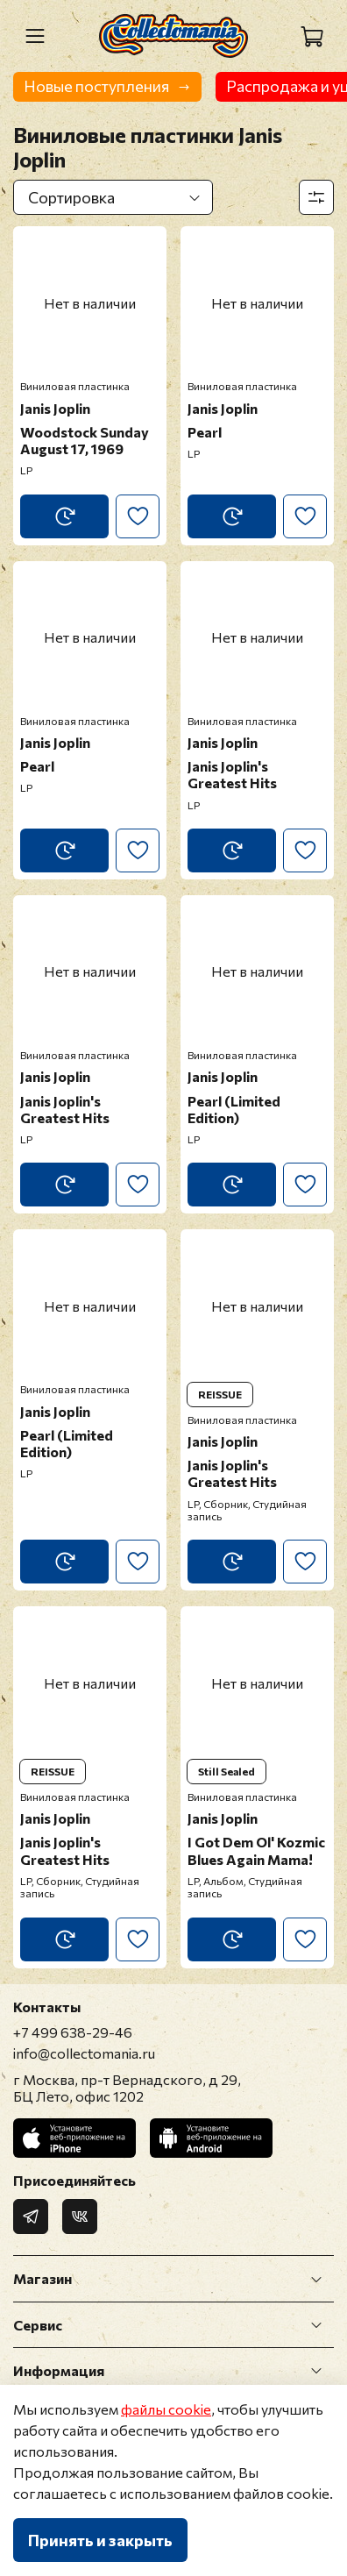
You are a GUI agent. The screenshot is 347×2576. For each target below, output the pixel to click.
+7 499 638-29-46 (72, 2032)
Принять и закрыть (100, 2540)
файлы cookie (166, 2409)
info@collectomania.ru (84, 2053)
